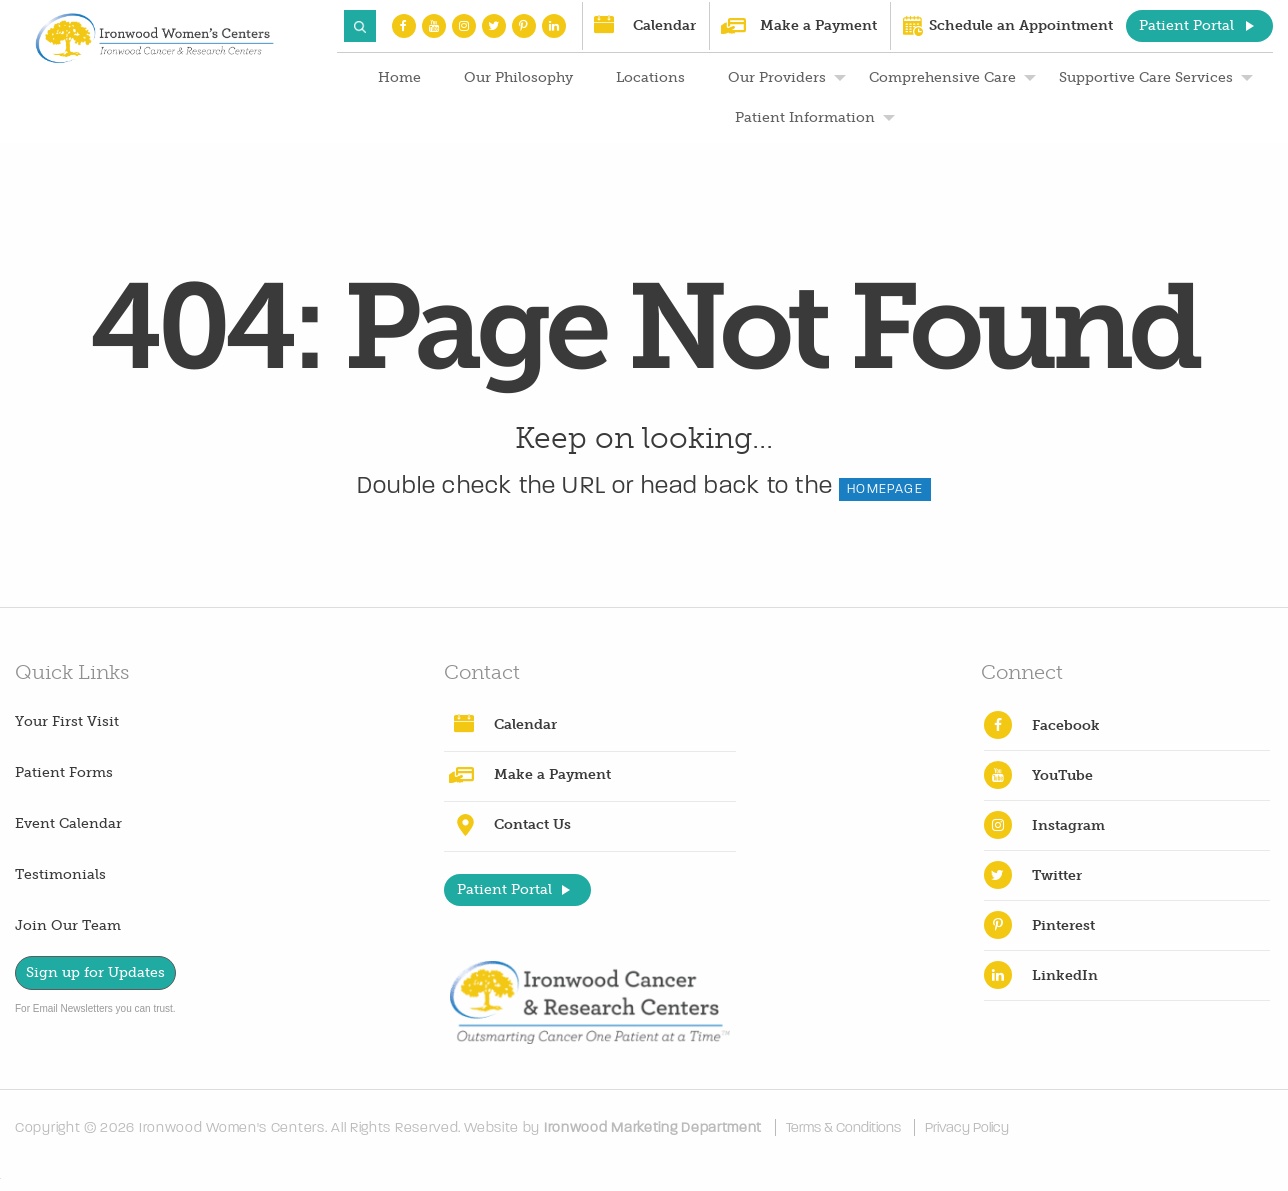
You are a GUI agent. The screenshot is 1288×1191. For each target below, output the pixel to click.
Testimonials (60, 874)
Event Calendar (68, 823)
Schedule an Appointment (1021, 25)
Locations (650, 77)
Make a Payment (818, 25)
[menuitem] (397, 78)
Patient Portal (1186, 25)
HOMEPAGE (885, 489)
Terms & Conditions (843, 1127)
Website (491, 1127)
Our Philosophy (518, 77)
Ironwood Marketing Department (653, 1127)
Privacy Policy (967, 1127)
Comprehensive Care (942, 77)
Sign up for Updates (95, 972)
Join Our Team (68, 925)
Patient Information (805, 117)
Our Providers (777, 77)
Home (399, 77)
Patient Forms (64, 772)
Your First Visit (67, 721)
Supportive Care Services (1146, 77)
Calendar (664, 25)
